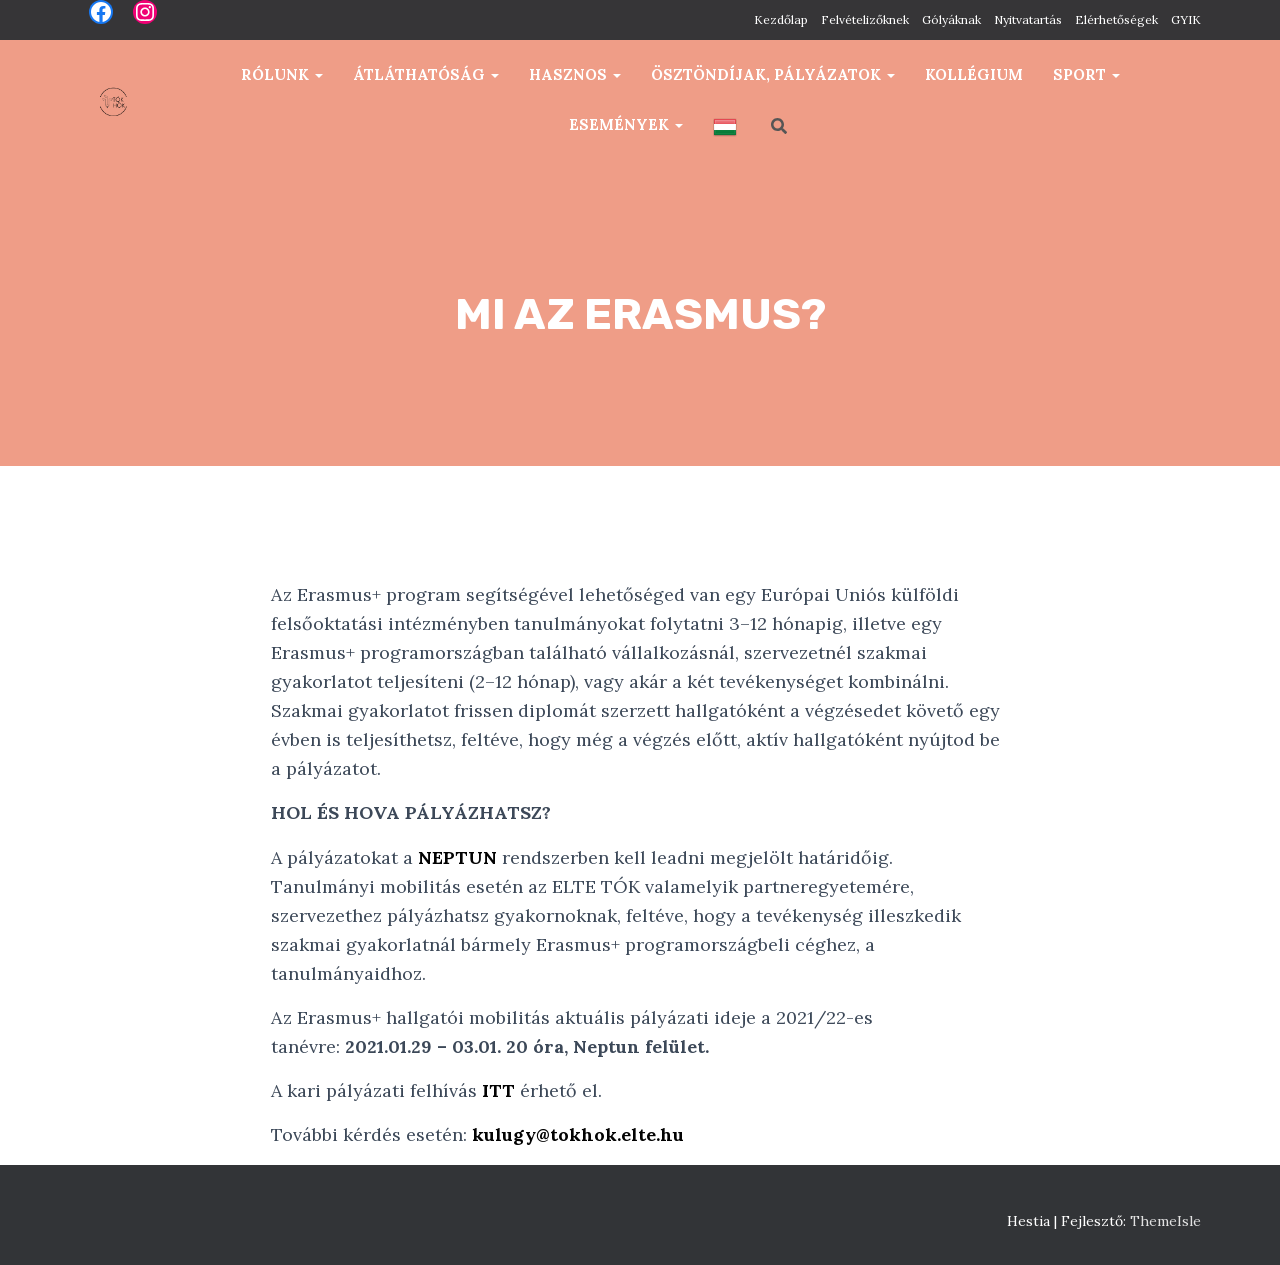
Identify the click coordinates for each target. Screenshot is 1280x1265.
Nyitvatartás (1028, 19)
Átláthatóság (426, 74)
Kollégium (974, 74)
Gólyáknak (951, 19)
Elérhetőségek (1116, 19)
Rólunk (282, 74)
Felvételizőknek (865, 19)
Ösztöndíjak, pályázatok (773, 74)
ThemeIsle (1165, 1221)
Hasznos (575, 74)
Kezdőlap (781, 19)
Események (626, 124)
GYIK (1186, 19)
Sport (1086, 74)
